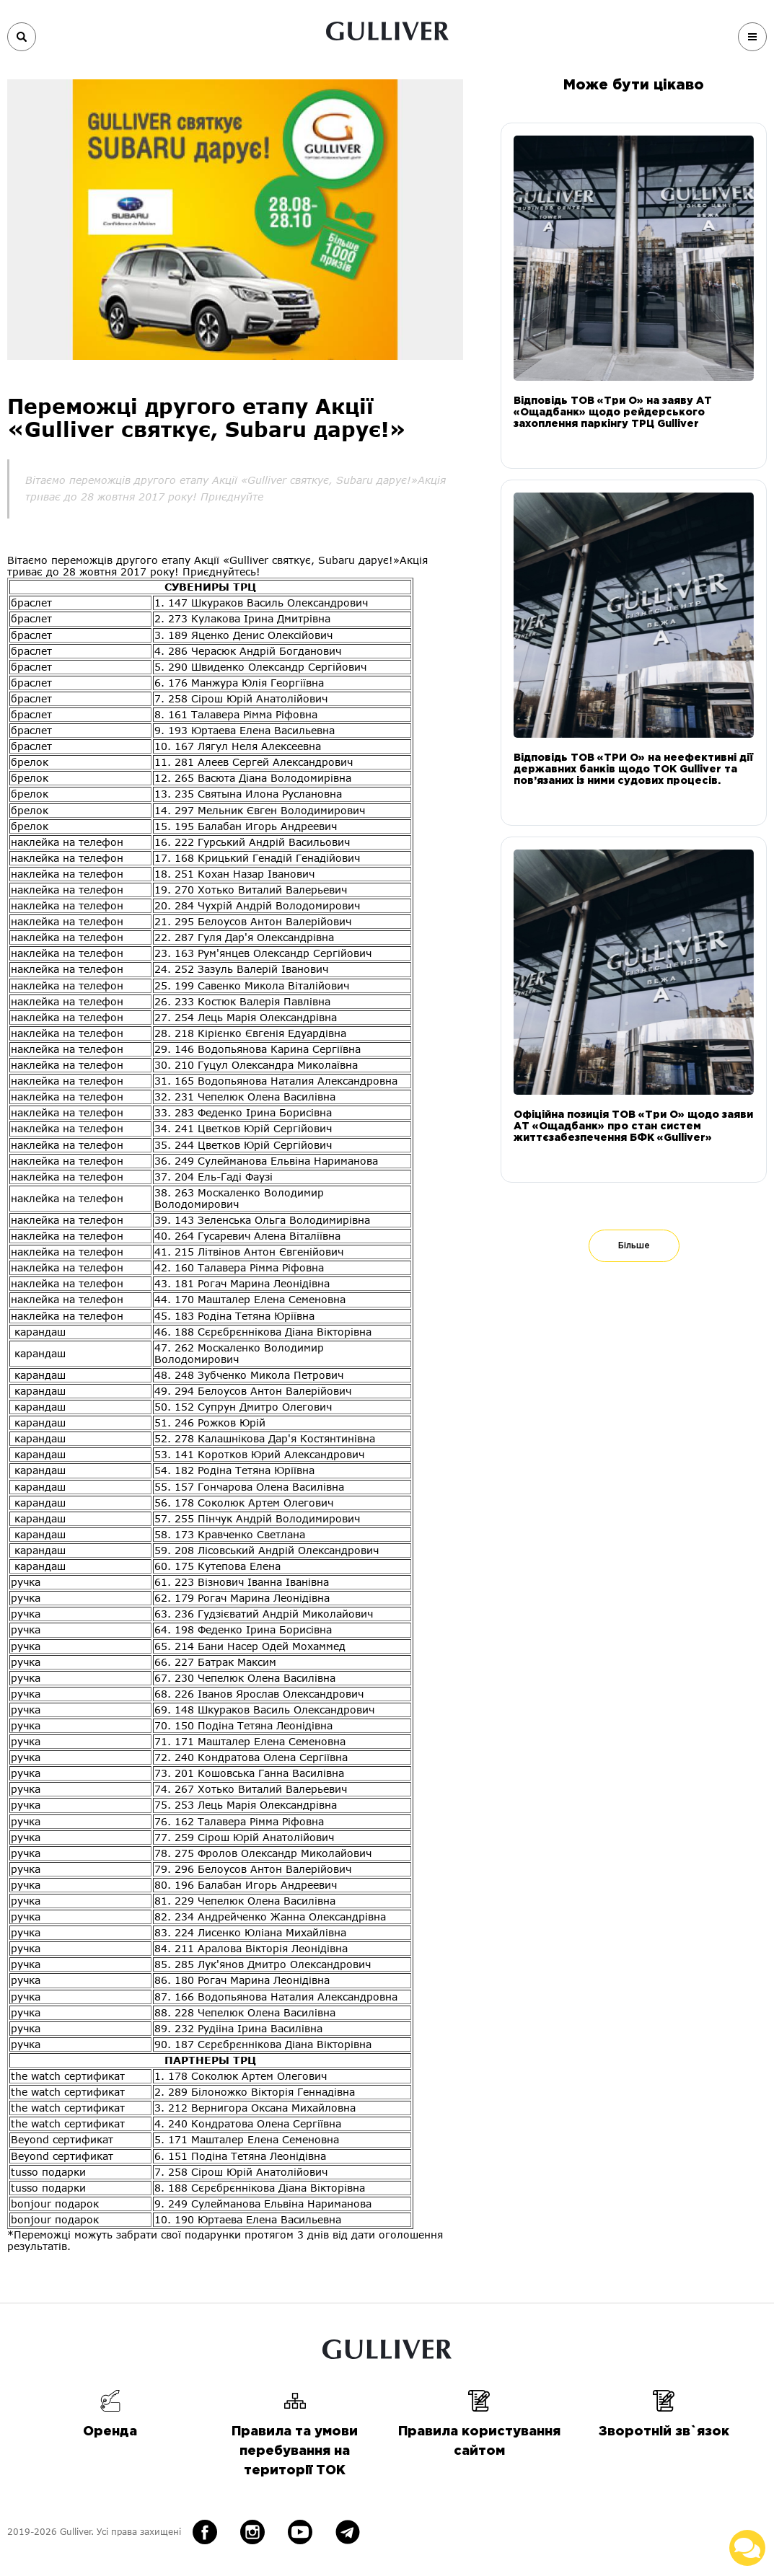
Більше (634, 1246)
